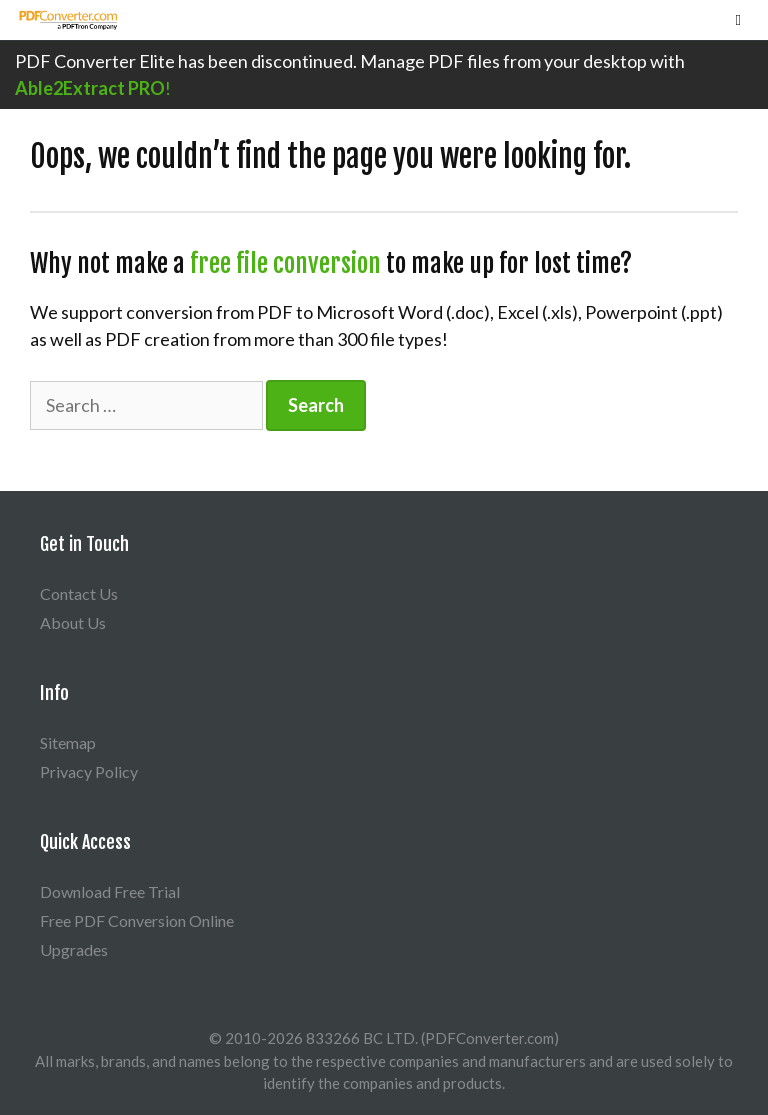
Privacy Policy (89, 771)
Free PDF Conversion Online (137, 920)
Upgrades (74, 949)
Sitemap (68, 742)
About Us (73, 622)
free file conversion (285, 263)
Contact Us (79, 593)
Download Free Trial (110, 891)
